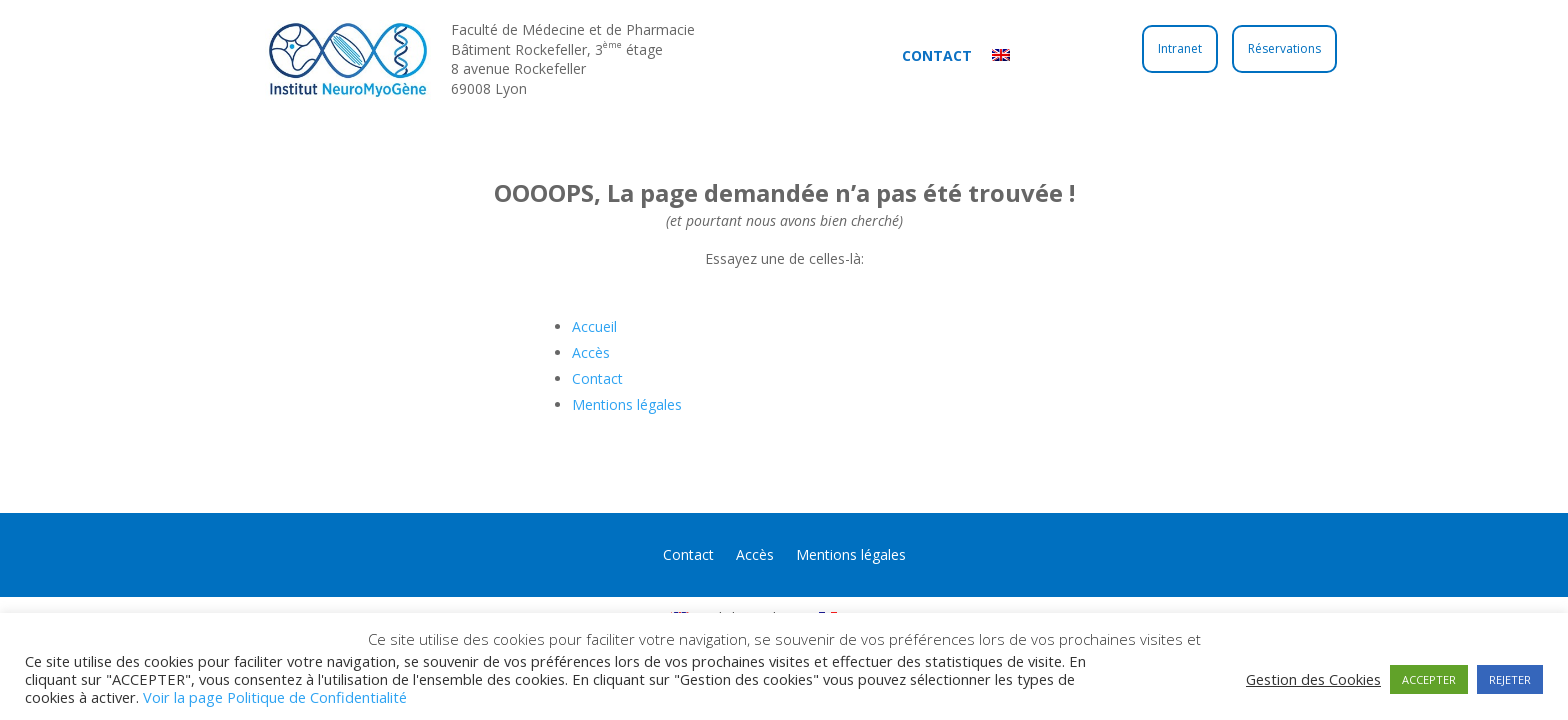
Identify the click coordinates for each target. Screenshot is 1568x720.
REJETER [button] (1510, 679)
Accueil (594, 326)
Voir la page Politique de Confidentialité (275, 697)
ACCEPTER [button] (1429, 679)
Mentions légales (627, 404)
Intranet (1180, 48)
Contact (937, 55)
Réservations (1284, 48)
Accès (591, 352)
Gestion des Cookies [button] (1313, 679)
